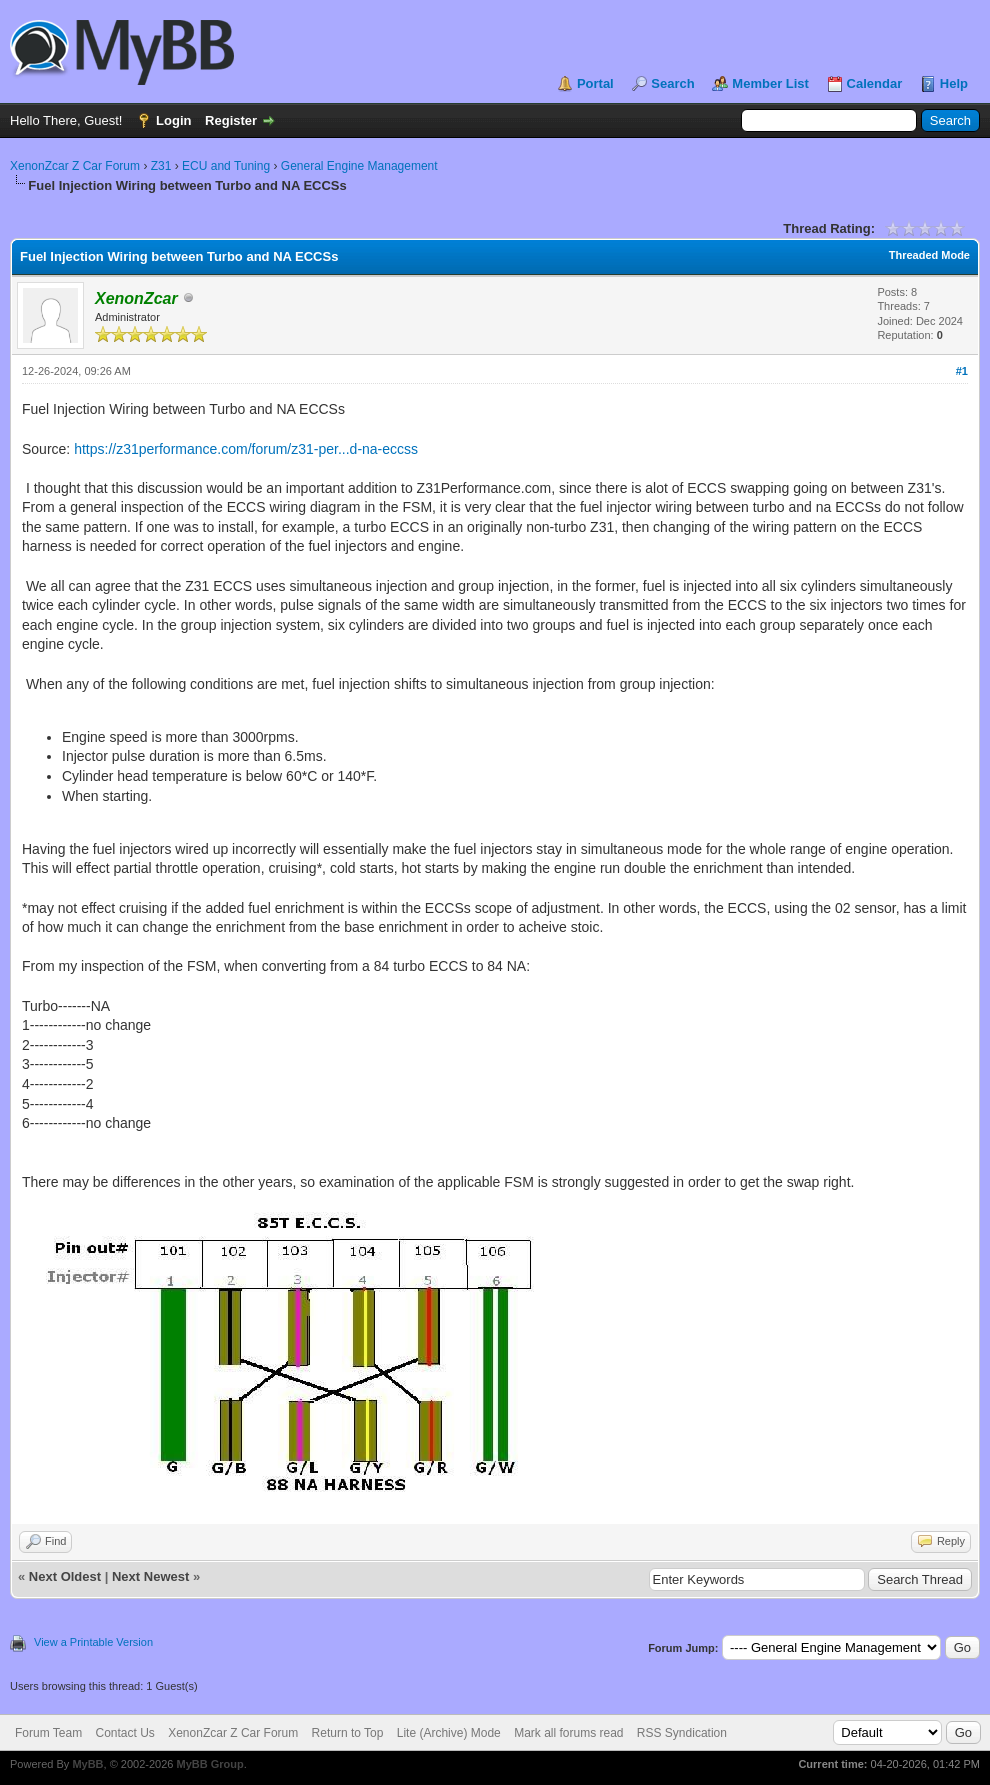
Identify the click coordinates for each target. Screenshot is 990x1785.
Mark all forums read (568, 1733)
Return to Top (348, 1733)
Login (173, 120)
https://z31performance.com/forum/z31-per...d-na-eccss (246, 449)
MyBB (87, 1764)
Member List (770, 83)
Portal (595, 83)
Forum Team (48, 1733)
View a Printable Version (93, 1642)
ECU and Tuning (226, 166)
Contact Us (124, 1733)
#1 (962, 371)
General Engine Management (359, 166)
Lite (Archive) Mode (449, 1733)
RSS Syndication (682, 1733)
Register (231, 120)
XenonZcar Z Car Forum (75, 166)
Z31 (161, 166)
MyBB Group (209, 1764)
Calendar (875, 83)
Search (672, 83)
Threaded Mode (929, 255)
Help (954, 83)
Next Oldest (65, 1576)
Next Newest (150, 1576)
